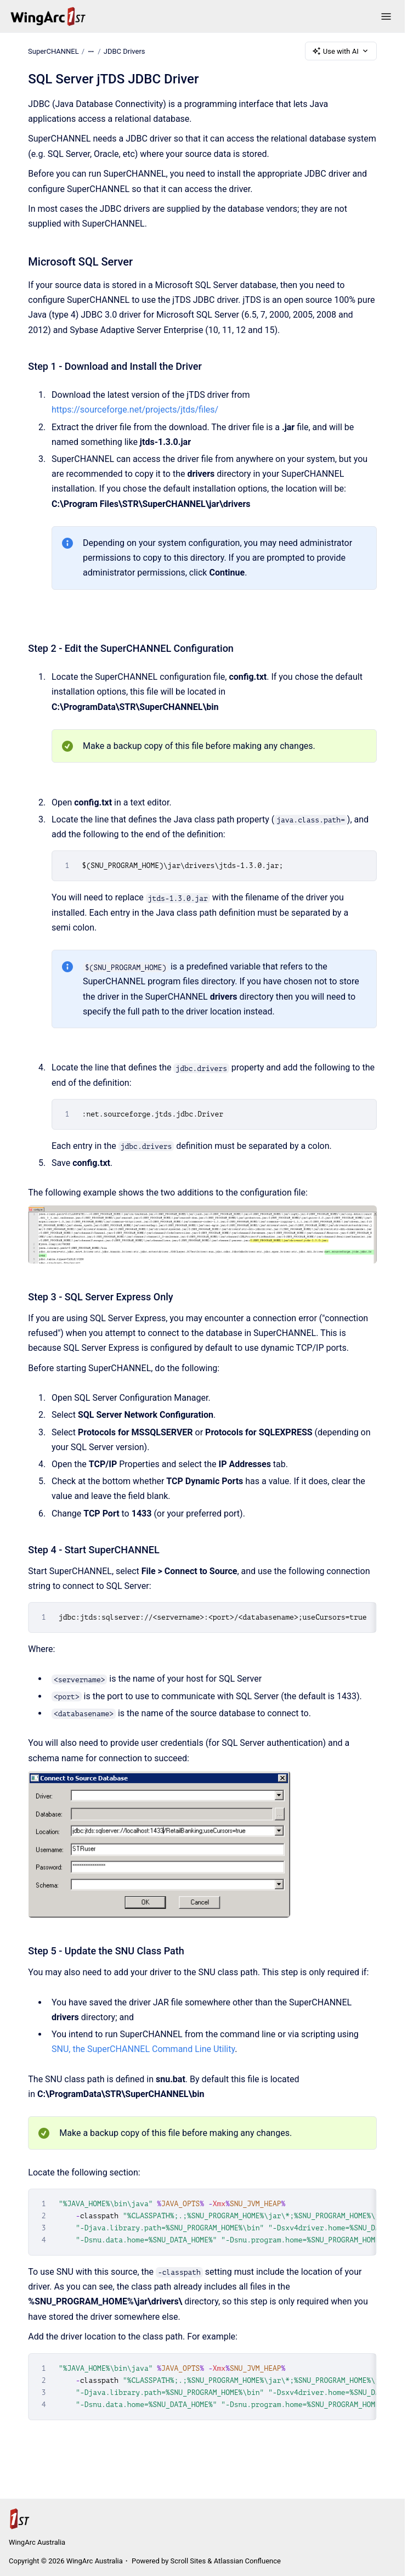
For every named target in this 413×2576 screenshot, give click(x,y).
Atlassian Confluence (247, 2561)
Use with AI (341, 51)
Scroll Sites (188, 2561)
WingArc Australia (37, 2542)
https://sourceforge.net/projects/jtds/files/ (135, 409)
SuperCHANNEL (53, 51)
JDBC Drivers (124, 51)
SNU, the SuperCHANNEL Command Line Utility (143, 2049)
